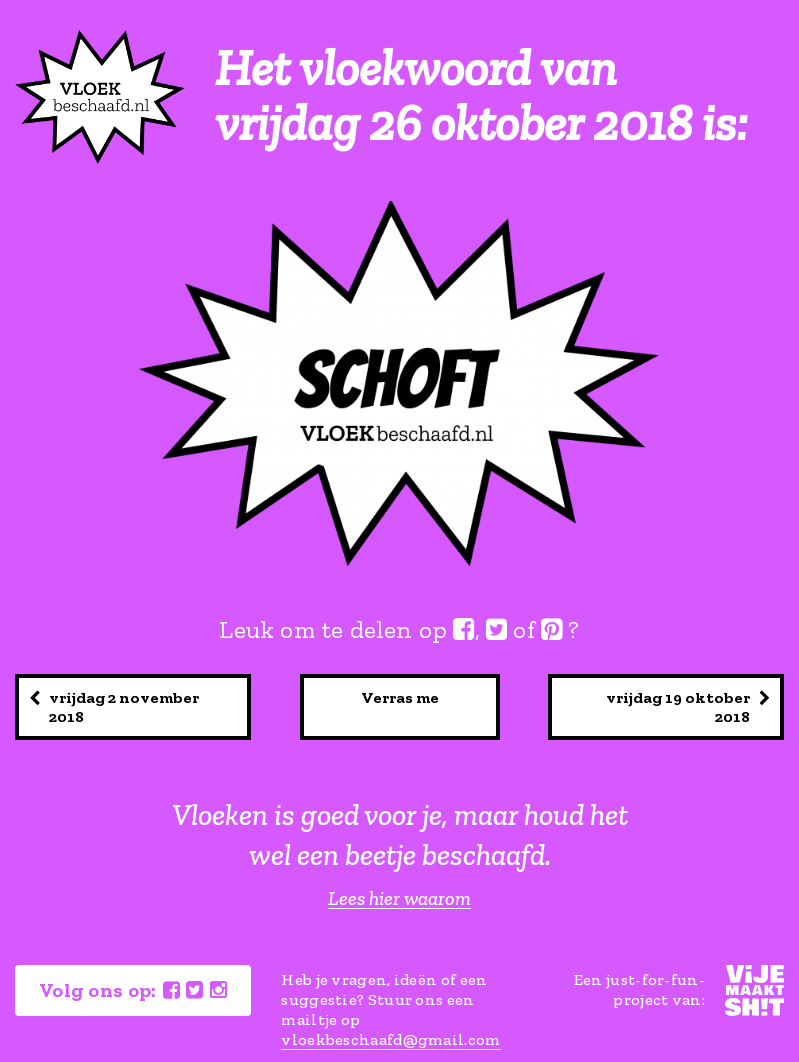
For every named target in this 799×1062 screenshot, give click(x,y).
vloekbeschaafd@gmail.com (390, 1039)
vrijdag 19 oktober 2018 (688, 707)
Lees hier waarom (399, 898)
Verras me (400, 697)
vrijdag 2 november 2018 (114, 707)
